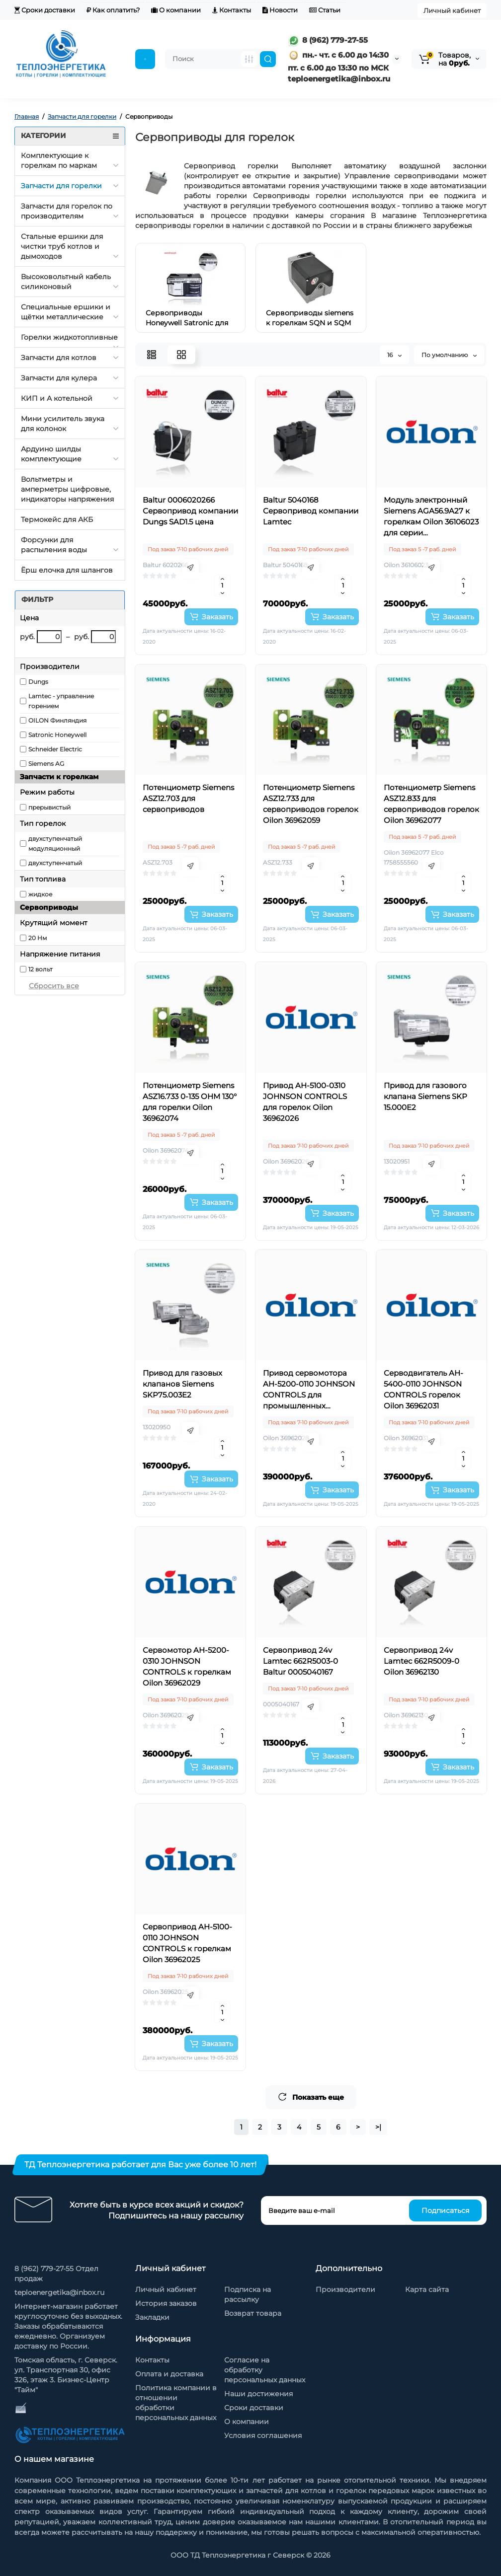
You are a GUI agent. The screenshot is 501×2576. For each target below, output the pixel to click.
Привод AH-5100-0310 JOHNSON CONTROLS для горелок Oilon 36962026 (305, 1102)
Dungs (38, 681)
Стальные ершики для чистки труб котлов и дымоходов (62, 246)
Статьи (324, 10)
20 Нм (37, 938)
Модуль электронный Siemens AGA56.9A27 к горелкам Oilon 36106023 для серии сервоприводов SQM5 (431, 516)
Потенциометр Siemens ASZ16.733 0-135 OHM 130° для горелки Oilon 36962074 (190, 1102)
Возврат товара (252, 2313)
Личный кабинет (452, 10)
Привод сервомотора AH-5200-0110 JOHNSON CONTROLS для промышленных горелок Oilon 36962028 (309, 1389)
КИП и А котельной (56, 398)
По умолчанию (449, 355)
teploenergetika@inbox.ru (59, 2292)
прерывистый (49, 807)
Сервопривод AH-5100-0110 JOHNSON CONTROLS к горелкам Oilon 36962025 (187, 1943)
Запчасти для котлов (58, 357)
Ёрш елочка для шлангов (67, 570)
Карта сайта (427, 2289)
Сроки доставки (44, 10)
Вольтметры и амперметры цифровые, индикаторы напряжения (67, 489)
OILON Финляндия (57, 720)
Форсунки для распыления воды (54, 544)
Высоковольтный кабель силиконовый (66, 281)
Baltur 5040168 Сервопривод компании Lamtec (310, 510)
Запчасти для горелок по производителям (66, 211)
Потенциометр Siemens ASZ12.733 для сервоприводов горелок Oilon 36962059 (310, 804)
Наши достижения (258, 2393)
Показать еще (311, 2097)
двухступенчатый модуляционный (55, 843)
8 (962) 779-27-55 (328, 40)
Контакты (231, 10)
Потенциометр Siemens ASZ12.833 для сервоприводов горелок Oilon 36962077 (431, 804)
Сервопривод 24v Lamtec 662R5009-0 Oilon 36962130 (421, 1661)
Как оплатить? (113, 10)
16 (394, 355)
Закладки (152, 2317)
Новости (280, 10)
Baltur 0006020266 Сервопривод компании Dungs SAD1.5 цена (190, 510)
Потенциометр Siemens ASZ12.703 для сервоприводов (188, 798)
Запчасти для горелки (61, 185)
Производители (345, 2289)
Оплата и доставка (169, 2373)
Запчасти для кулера (59, 377)
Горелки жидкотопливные (69, 337)
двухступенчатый (55, 863)
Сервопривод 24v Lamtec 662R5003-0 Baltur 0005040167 (300, 1661)
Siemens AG (46, 763)
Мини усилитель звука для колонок (62, 423)
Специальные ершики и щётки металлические (65, 311)
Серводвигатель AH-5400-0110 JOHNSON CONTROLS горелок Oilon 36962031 (423, 1389)
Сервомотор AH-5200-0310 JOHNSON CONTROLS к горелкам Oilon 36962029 (187, 1666)
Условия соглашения (263, 2435)
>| (378, 2127)
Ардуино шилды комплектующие (51, 453)
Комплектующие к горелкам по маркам (59, 160)
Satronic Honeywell (57, 734)
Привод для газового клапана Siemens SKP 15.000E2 (425, 1096)
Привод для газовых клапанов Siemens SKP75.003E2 (182, 1383)
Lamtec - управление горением (61, 701)
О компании (176, 10)
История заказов (166, 2303)
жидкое (40, 894)
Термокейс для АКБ (57, 519)
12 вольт (40, 969)
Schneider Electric (55, 749)
